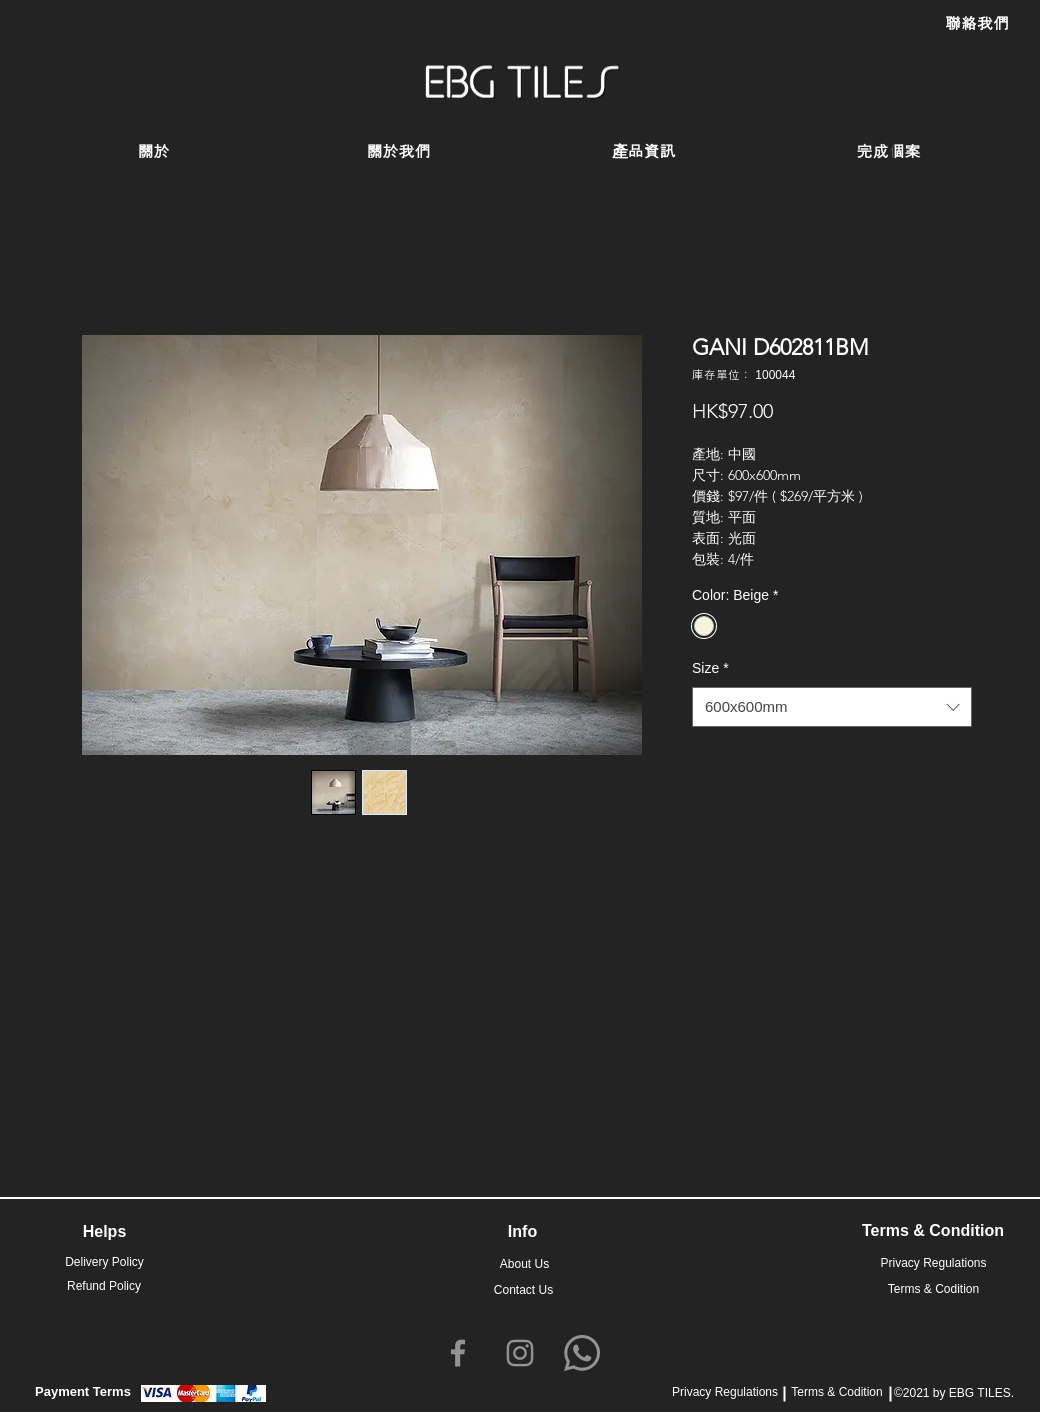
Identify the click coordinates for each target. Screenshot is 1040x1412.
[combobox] (832, 707)
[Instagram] (520, 1353)
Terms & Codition (836, 1392)
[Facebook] (458, 1353)
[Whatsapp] (582, 1353)
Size (710, 668)
